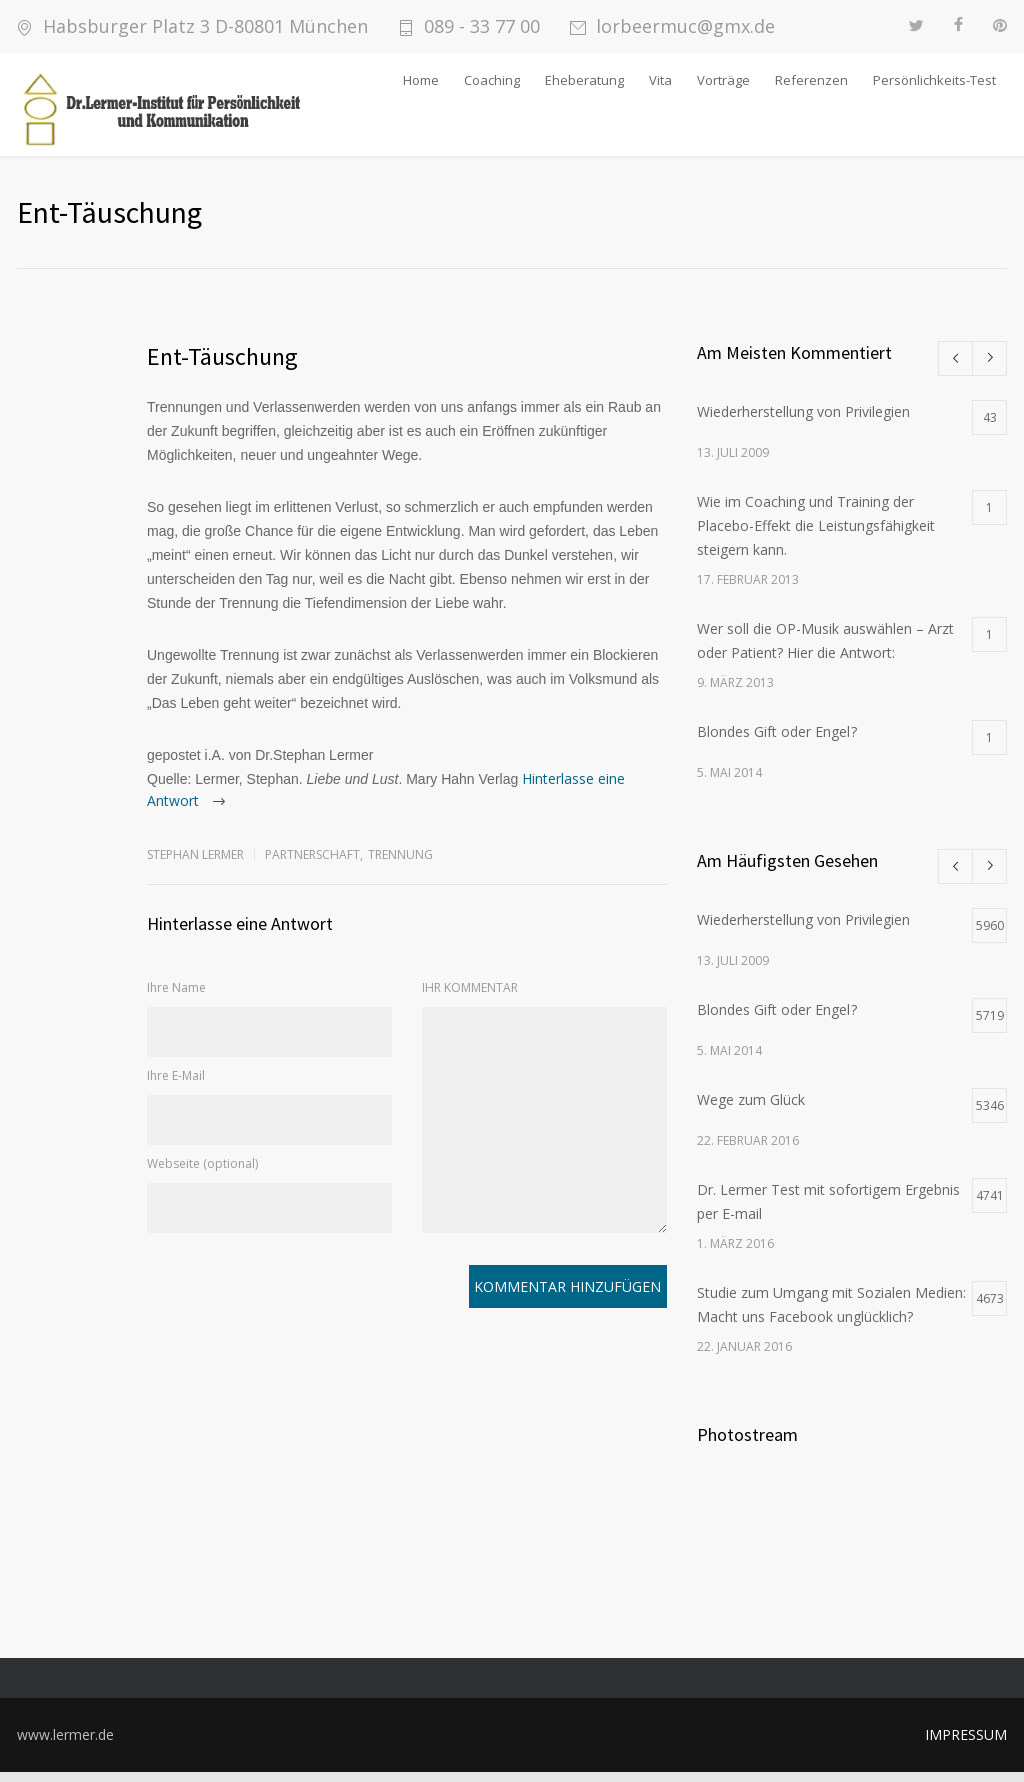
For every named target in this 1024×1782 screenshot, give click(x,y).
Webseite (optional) (202, 1173)
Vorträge (723, 80)
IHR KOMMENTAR (470, 997)
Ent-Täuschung (222, 366)
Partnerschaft (312, 864)
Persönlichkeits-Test (934, 80)
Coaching (492, 80)
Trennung (400, 864)
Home (421, 80)
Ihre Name (176, 997)
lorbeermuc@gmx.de (685, 26)
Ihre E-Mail (176, 1085)
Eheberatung (584, 80)
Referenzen (811, 80)
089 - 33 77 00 (482, 26)
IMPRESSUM (966, 1744)
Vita (660, 80)
